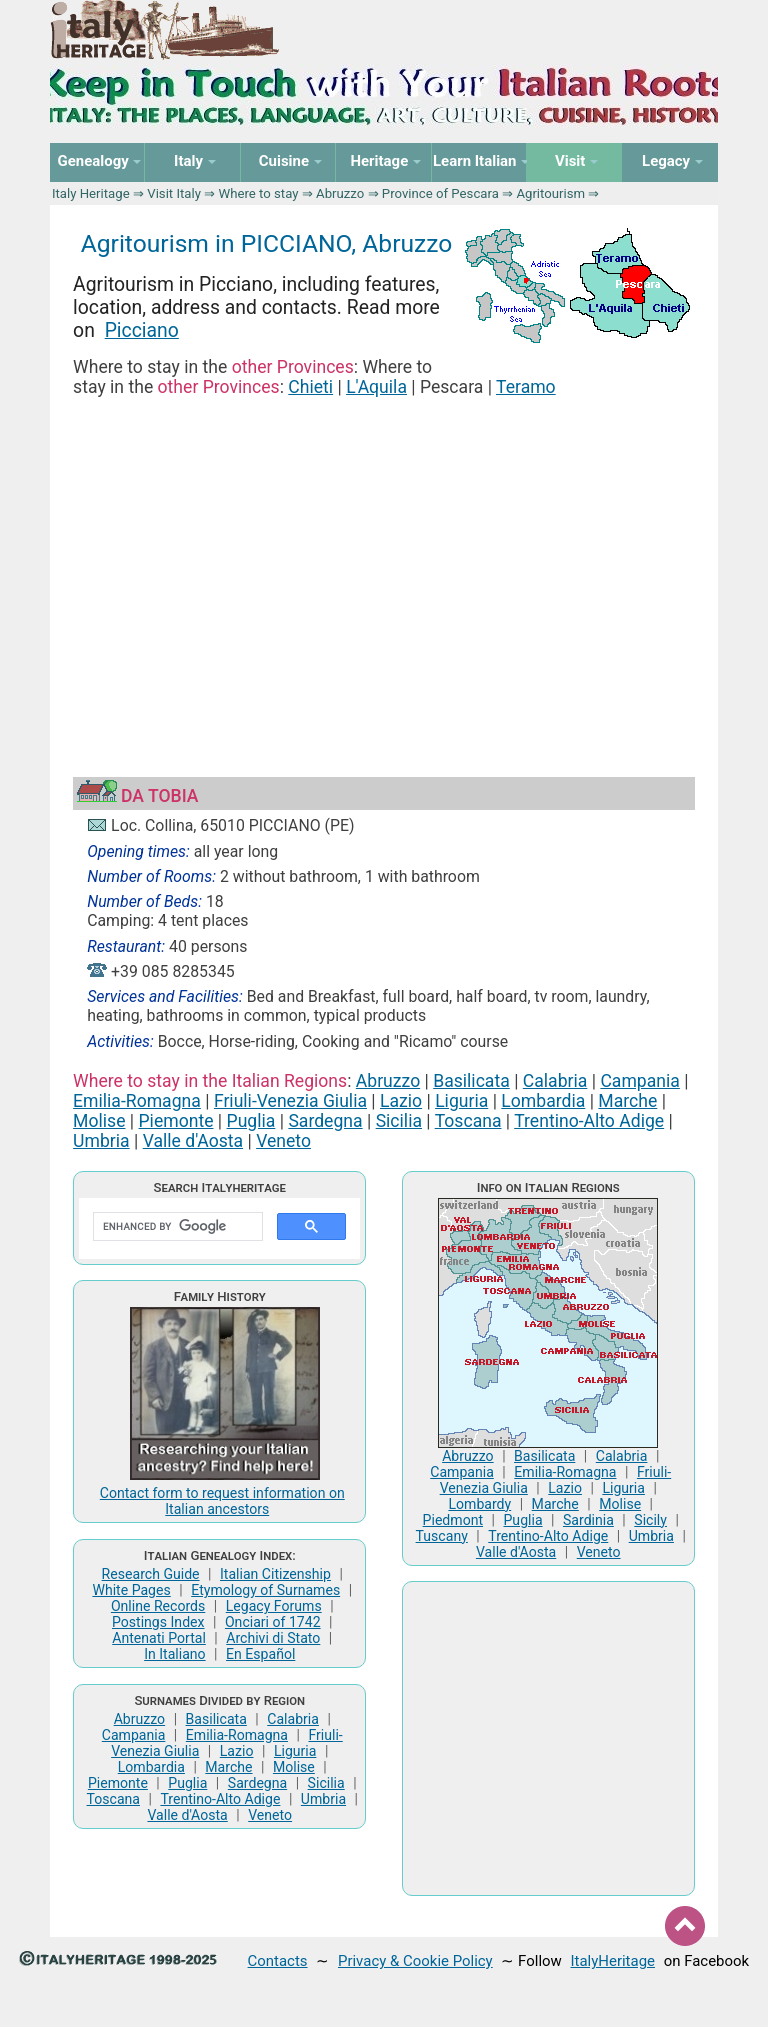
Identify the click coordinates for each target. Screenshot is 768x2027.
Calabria (555, 1081)
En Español (260, 1654)
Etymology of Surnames (265, 1590)
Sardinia (588, 1520)
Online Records (158, 1606)
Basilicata (471, 1081)
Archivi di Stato (273, 1638)
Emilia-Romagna (137, 1101)
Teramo (526, 387)
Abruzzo (340, 193)
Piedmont (453, 1520)
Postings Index (158, 1622)
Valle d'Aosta (193, 1141)
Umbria (101, 1141)
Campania (639, 1081)
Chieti (310, 387)
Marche (627, 1101)
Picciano (142, 330)
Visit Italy (174, 193)
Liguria (461, 1101)
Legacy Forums (274, 1606)
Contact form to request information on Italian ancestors (222, 1501)
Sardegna (325, 1121)
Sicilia (399, 1121)
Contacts (278, 1961)
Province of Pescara (440, 193)
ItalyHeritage (613, 1961)
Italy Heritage (91, 193)
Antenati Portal (159, 1638)
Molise (99, 1121)
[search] (176, 1227)
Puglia (251, 1121)
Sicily (650, 1520)
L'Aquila (376, 387)
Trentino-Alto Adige (589, 1121)
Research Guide (151, 1574)
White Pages (131, 1590)
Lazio (401, 1101)
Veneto (283, 1141)
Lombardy (479, 1504)
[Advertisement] (384, 563)
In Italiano (175, 1654)
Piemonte (176, 1121)
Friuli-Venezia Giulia (290, 1101)
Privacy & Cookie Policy (415, 1961)
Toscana (468, 1121)
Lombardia (543, 1101)
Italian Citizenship (275, 1574)
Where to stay (259, 193)
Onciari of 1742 (273, 1622)
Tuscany (442, 1536)
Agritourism (550, 193)
